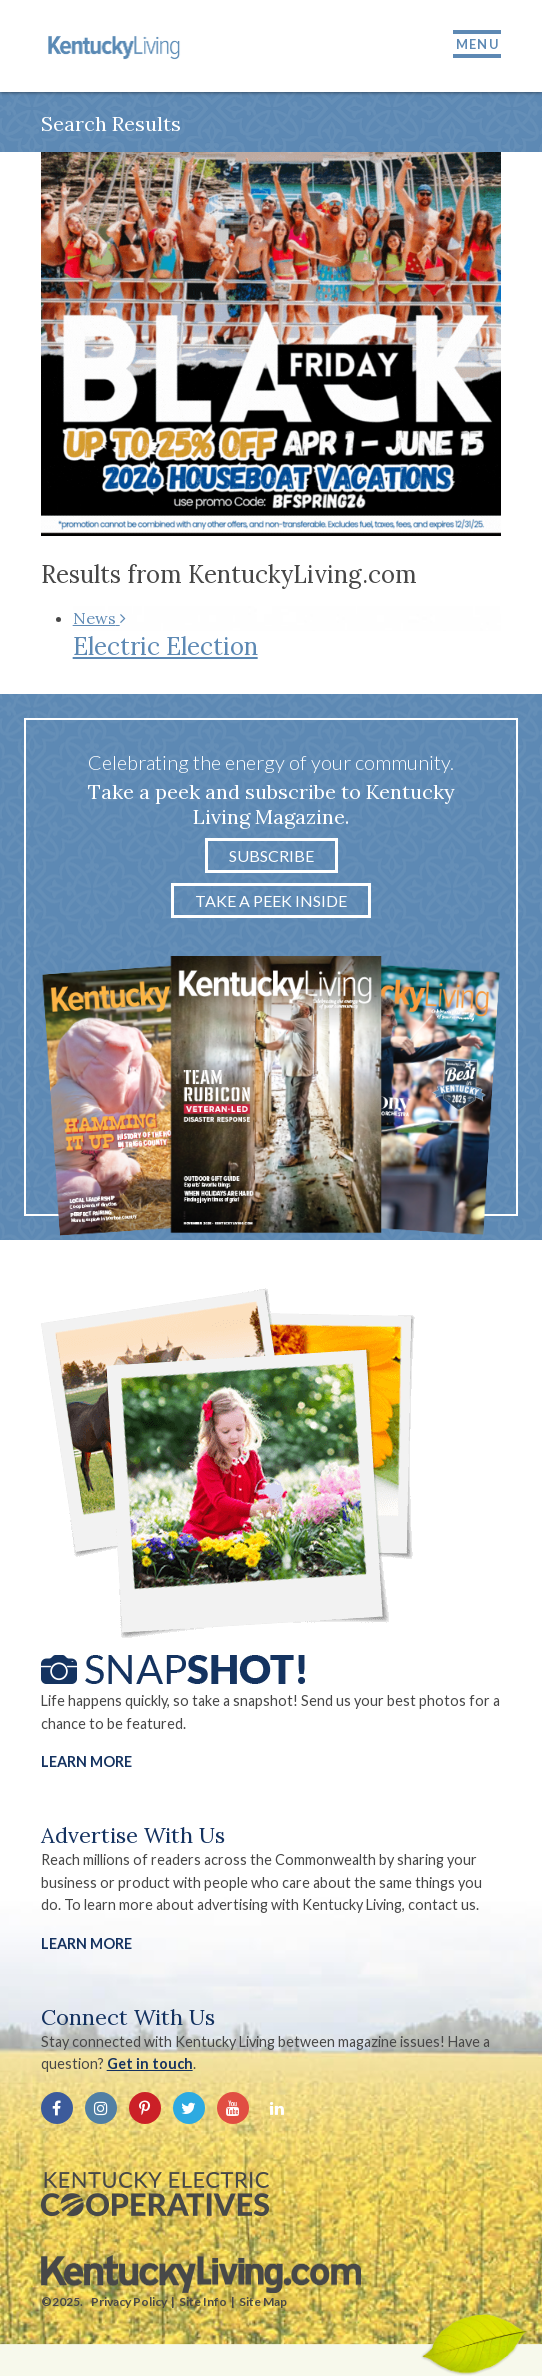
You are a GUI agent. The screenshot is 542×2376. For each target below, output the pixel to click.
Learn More (86, 1761)
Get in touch (150, 2063)
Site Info (203, 2301)
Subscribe (271, 855)
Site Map (263, 2301)
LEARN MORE (86, 1943)
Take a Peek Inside (271, 900)
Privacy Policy (129, 2301)
